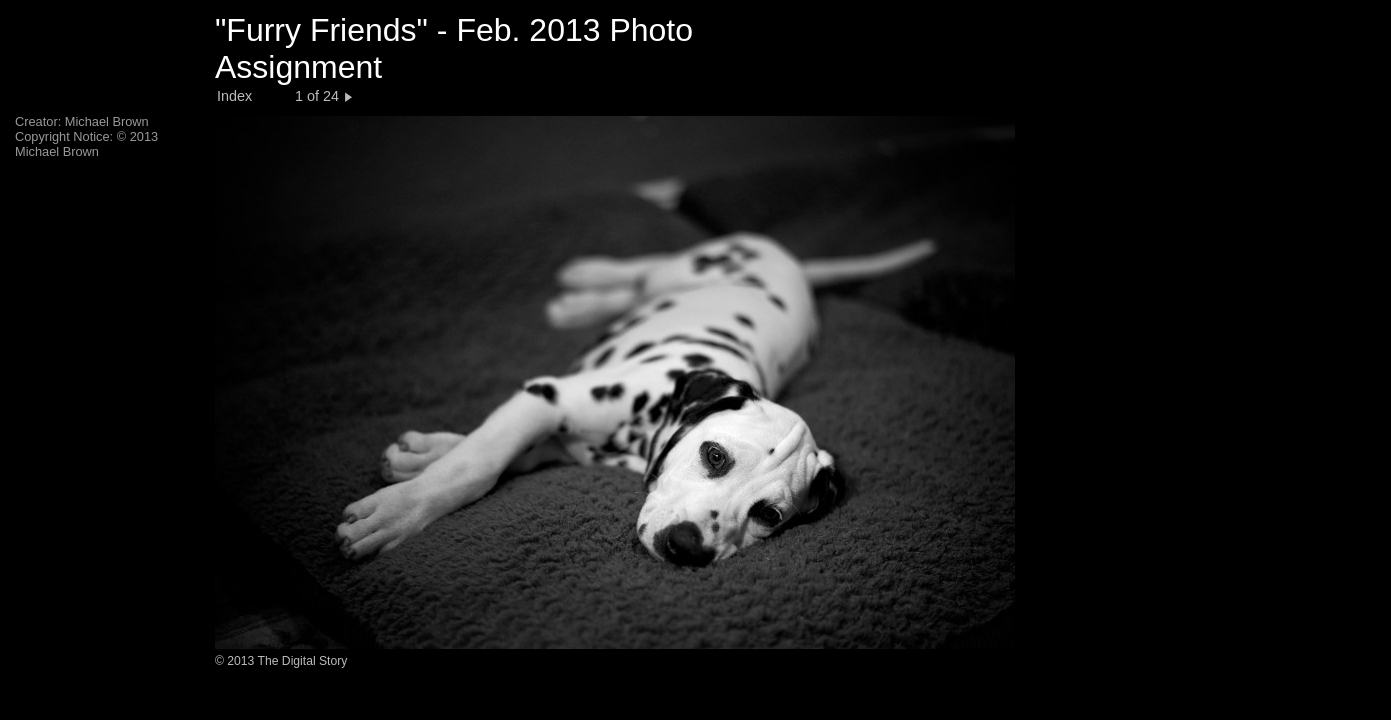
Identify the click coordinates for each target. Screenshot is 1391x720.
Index (234, 96)
